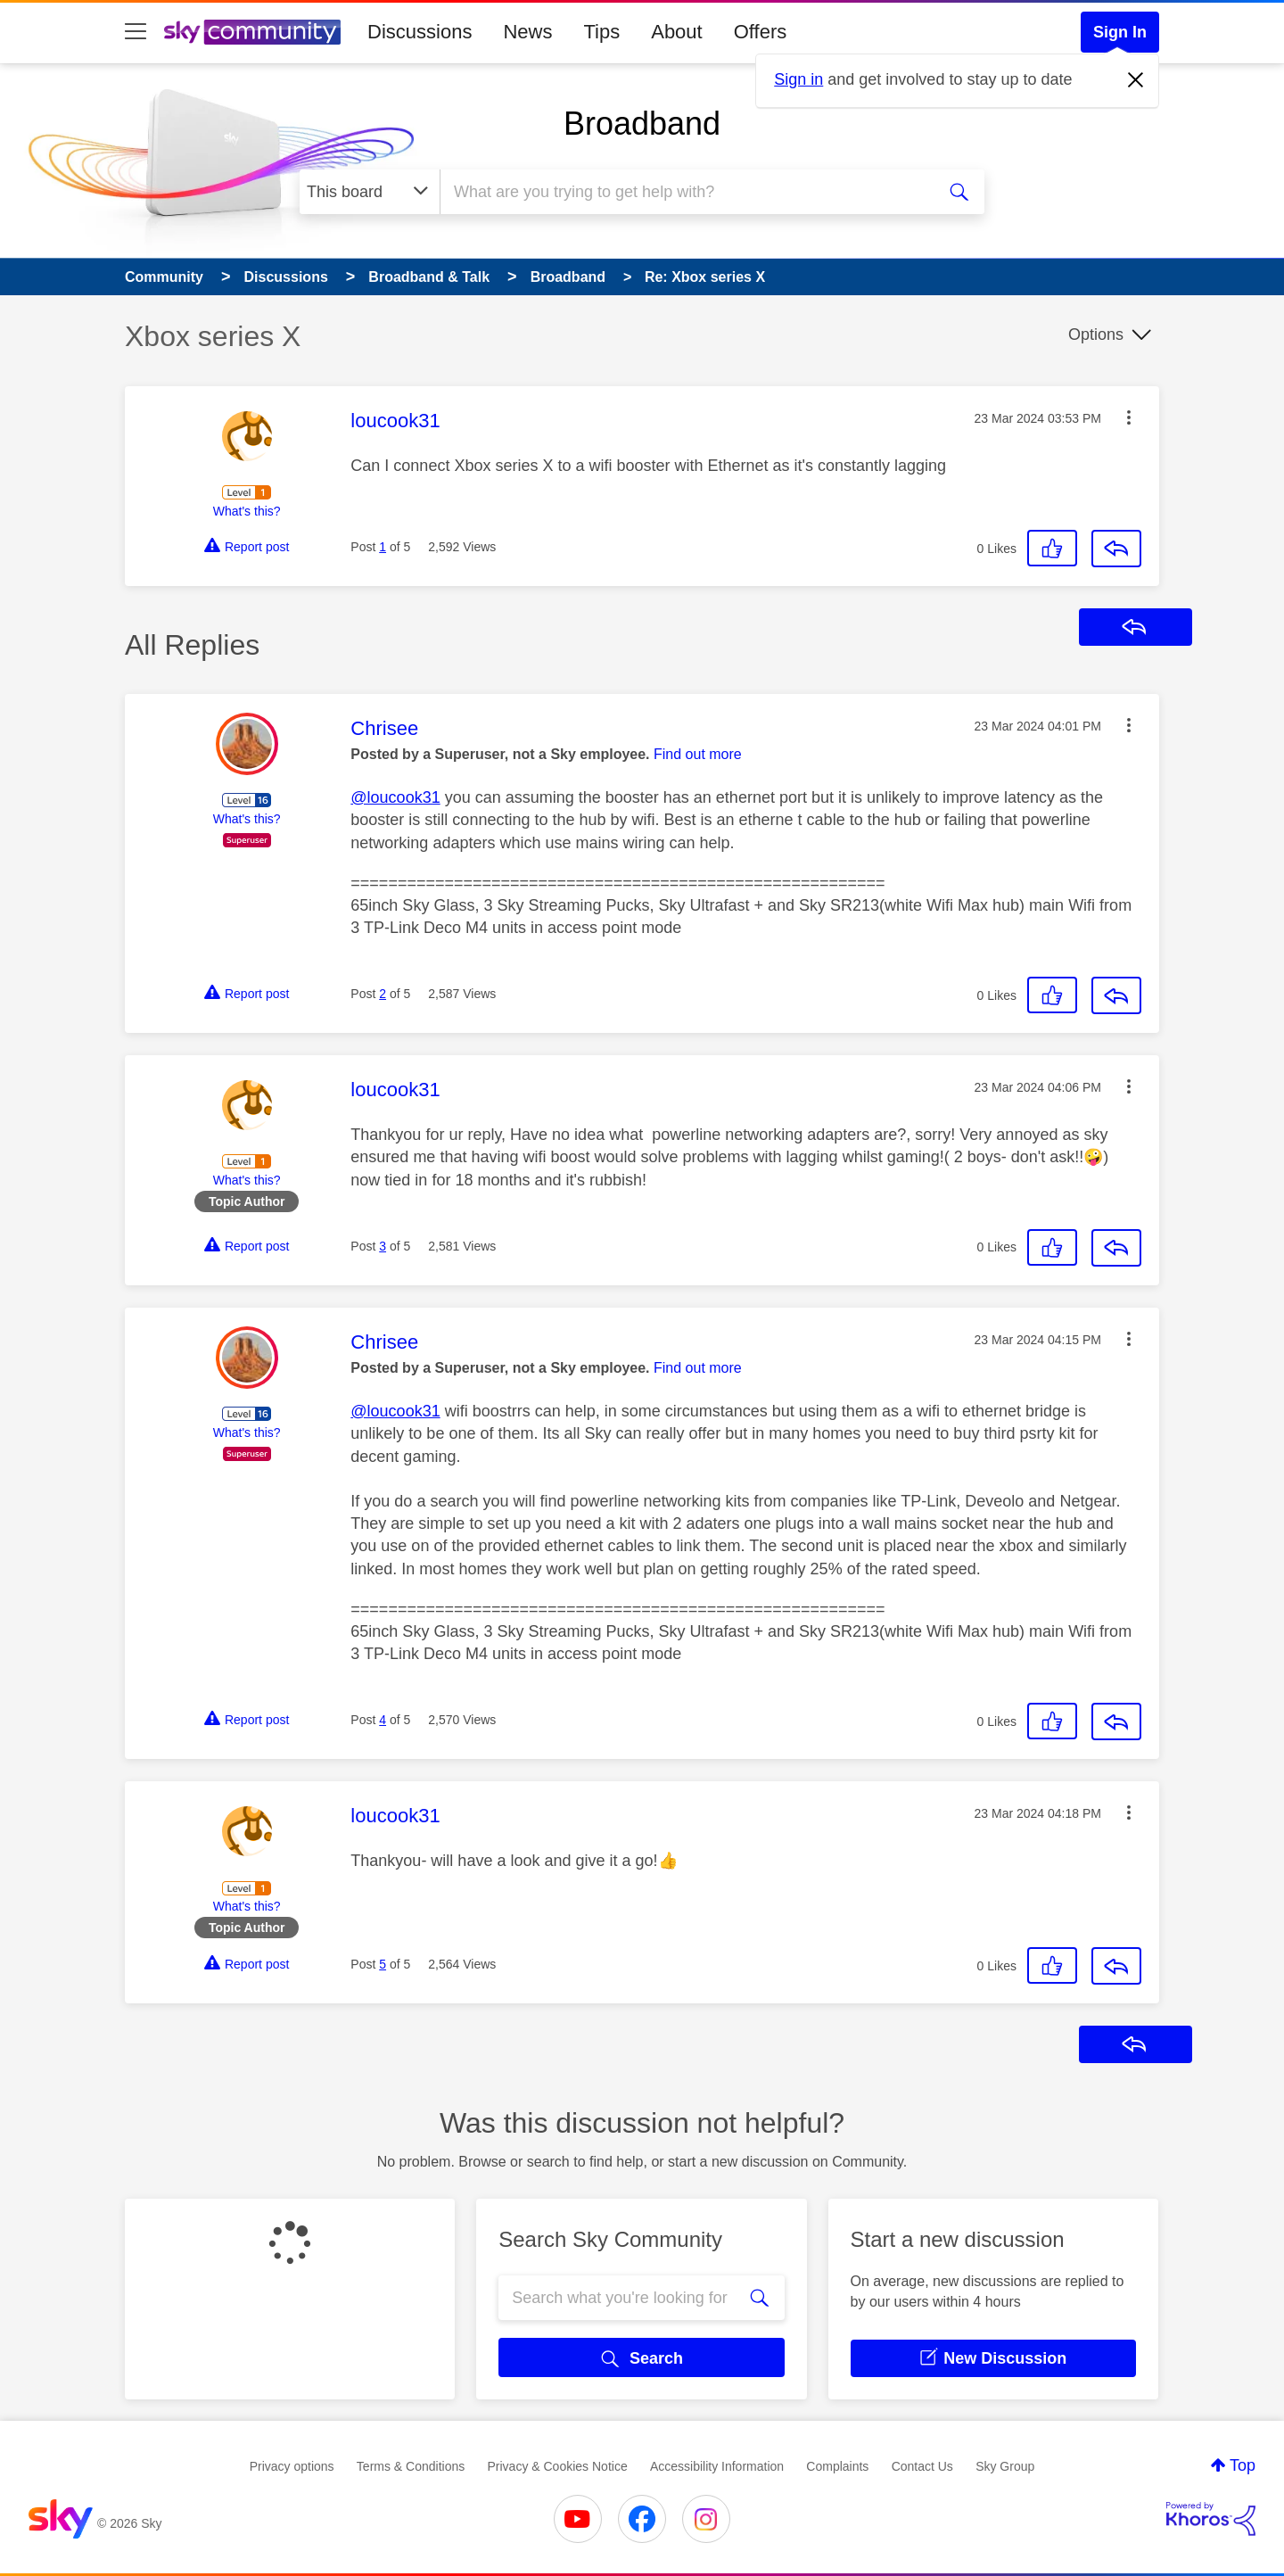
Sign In (1120, 32)
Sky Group (1004, 2466)
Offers (760, 32)
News (527, 32)
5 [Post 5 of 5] (382, 1964)
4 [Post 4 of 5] (382, 1720)
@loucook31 (395, 797)
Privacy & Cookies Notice (558, 2466)
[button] (1128, 417)
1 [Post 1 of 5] (382, 547)
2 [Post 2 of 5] (382, 994)
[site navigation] (135, 32)
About (677, 32)
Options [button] (1096, 334)
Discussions (419, 32)
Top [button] (1242, 2465)
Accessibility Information (717, 2466)
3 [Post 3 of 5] (382, 1246)
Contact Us (922, 2466)
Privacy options (292, 2466)
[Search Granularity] (370, 191)
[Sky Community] (252, 32)
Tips (601, 32)
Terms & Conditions (411, 2466)
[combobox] (685, 191)
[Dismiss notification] (1136, 80)
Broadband (642, 123)
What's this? (247, 511)
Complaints (837, 2466)
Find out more (698, 754)
